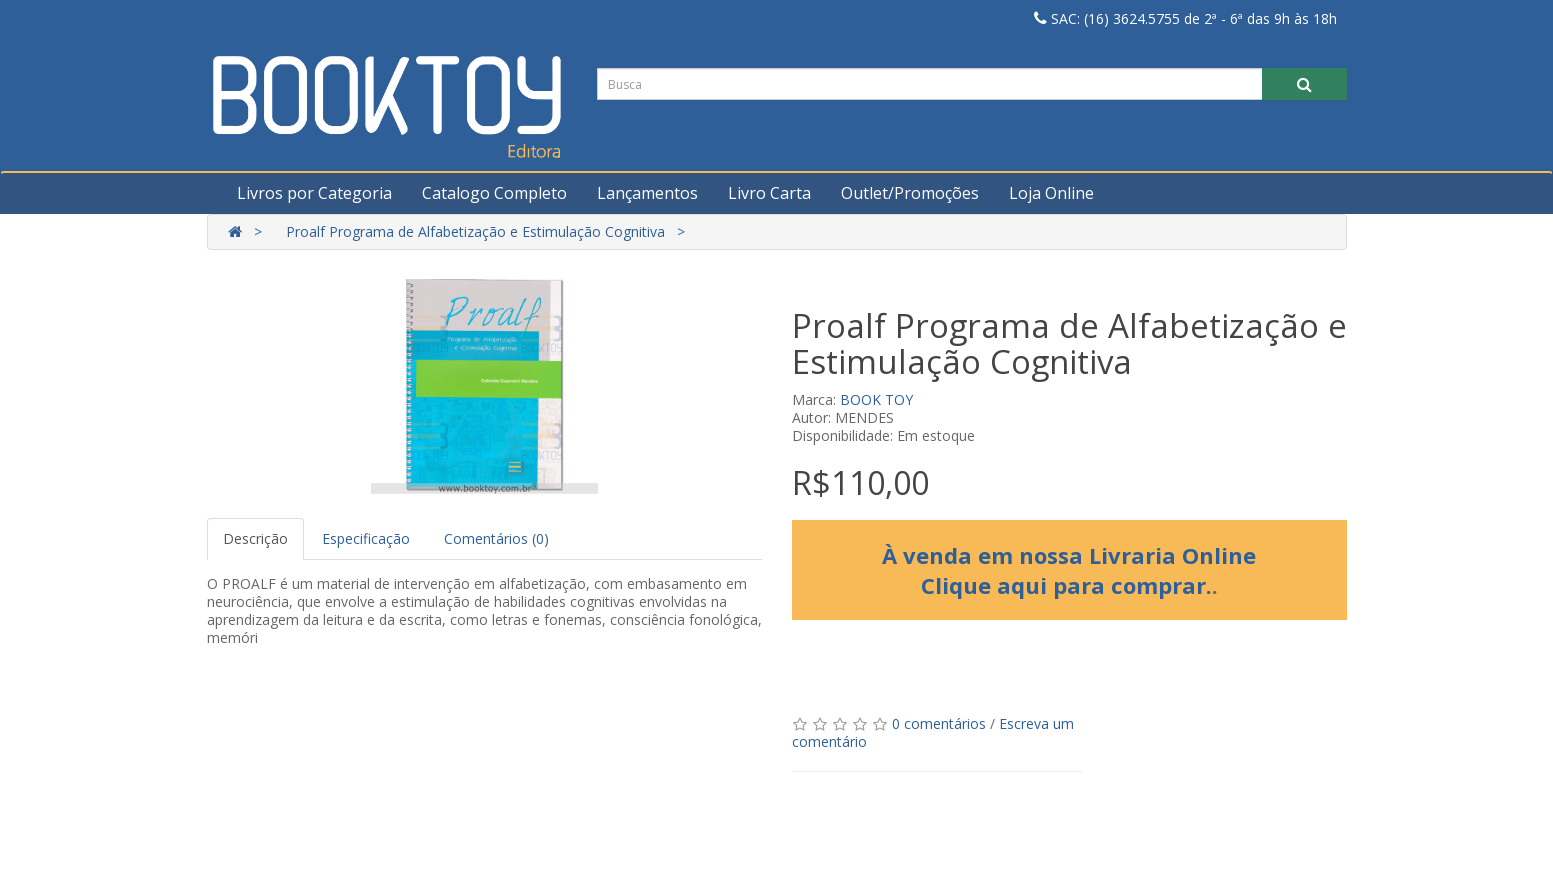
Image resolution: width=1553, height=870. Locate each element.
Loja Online (1051, 193)
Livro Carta (769, 193)
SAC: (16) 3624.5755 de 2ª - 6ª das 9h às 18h (1185, 18)
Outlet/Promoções (910, 193)
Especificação (366, 538)
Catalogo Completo (494, 193)
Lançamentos (647, 193)
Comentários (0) (496, 538)
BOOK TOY (876, 399)
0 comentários (939, 723)
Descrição (255, 538)
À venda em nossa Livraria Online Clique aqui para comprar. (1069, 570)
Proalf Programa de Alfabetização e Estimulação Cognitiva (475, 231)
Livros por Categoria (314, 193)
